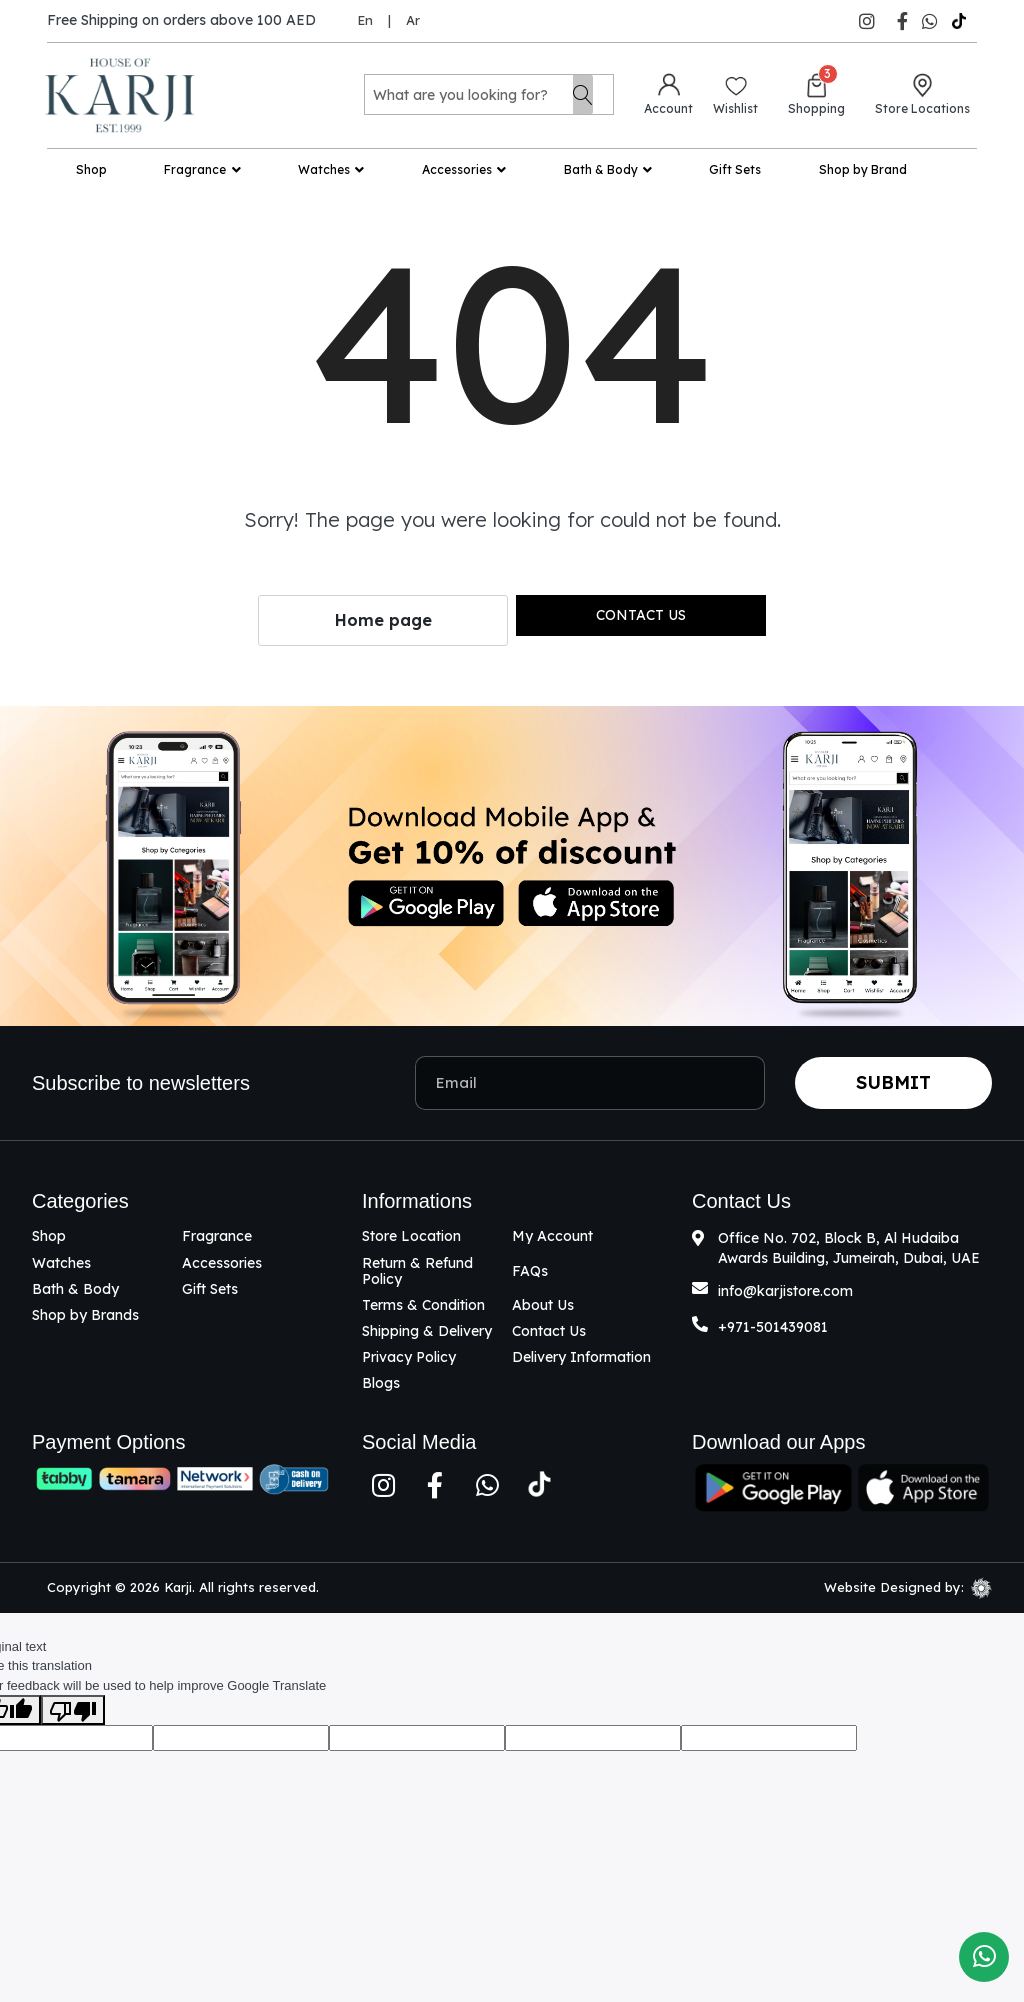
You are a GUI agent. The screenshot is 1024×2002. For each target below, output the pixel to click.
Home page (383, 620)
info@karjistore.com (785, 1291)
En (365, 20)
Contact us (641, 615)
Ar (413, 20)
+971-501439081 (773, 1327)
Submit (893, 1082)
